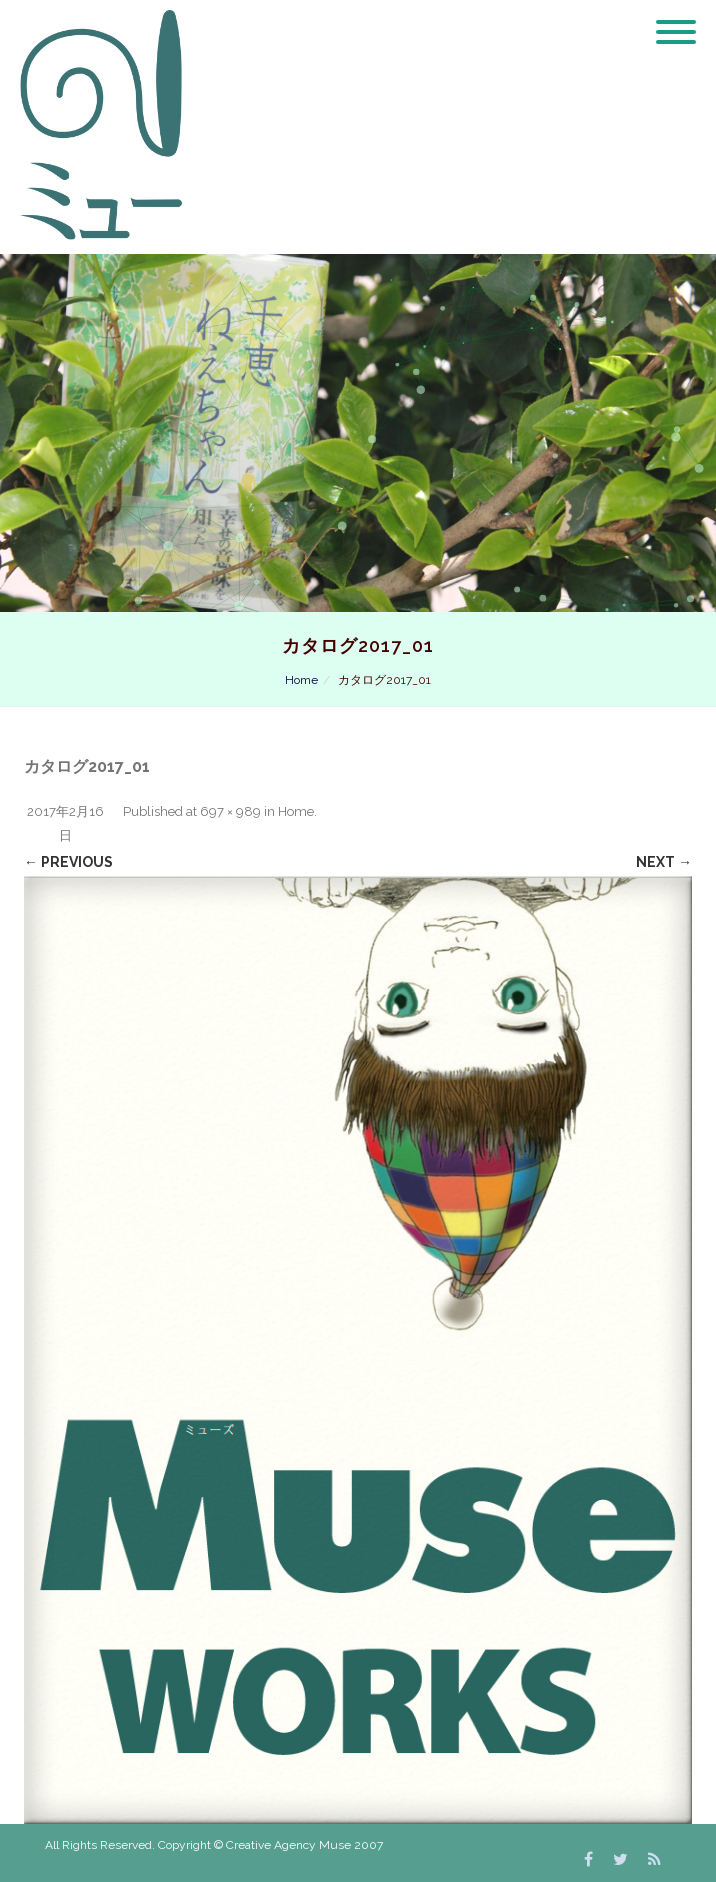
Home (301, 680)
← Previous (68, 862)
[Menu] (676, 20)
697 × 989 (230, 811)
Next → (664, 862)
